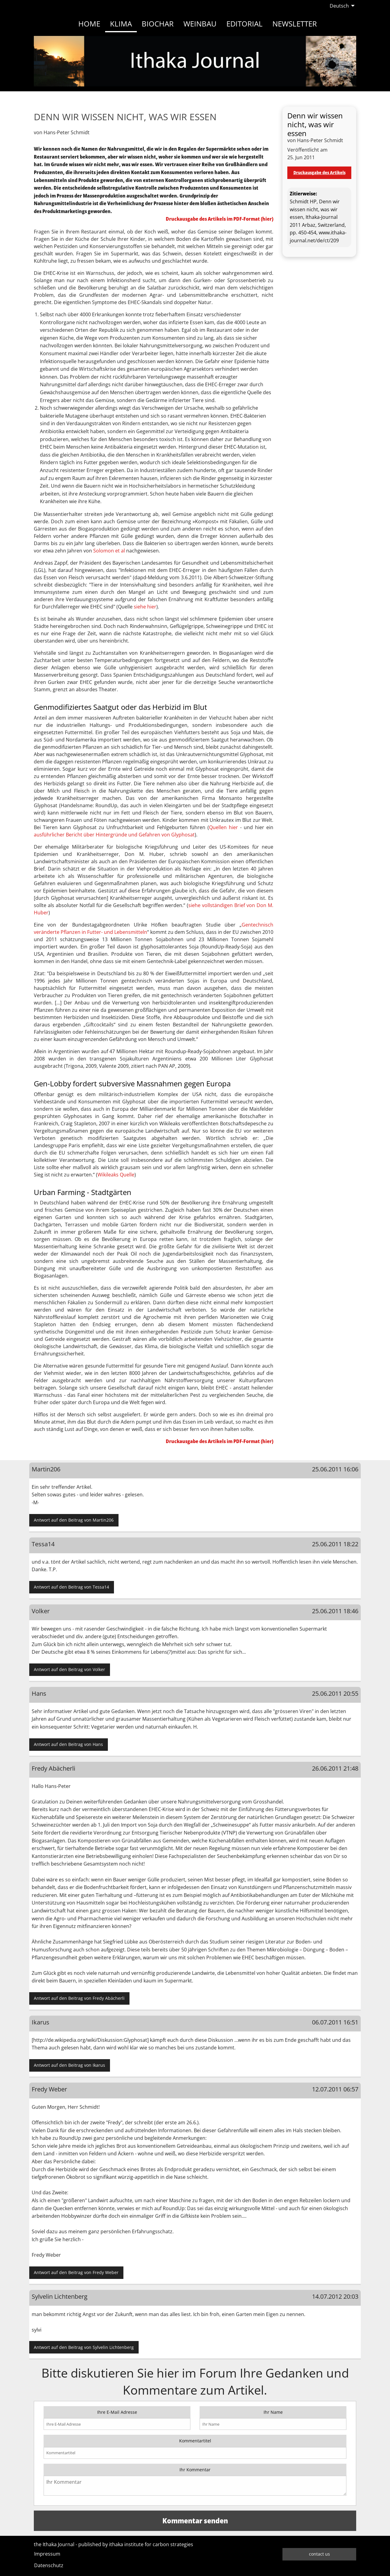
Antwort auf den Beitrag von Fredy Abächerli (79, 1998)
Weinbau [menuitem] (200, 24)
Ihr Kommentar (195, 2470)
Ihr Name (273, 2412)
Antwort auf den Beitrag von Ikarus (69, 2065)
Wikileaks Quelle (116, 1174)
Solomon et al (109, 550)
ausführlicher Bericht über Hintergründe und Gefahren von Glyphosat (114, 834)
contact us (319, 2554)
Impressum (47, 2553)
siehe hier (145, 606)
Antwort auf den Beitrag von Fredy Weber (76, 2272)
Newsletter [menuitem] (294, 24)
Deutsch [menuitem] (339, 5)
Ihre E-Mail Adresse (117, 2412)
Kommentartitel (195, 2441)
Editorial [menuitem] (244, 24)
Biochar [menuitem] (158, 24)
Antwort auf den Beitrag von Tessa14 (71, 1587)
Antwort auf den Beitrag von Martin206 (74, 1520)
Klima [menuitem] (121, 24)
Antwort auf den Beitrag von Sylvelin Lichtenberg (84, 2347)
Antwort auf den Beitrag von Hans (68, 1744)
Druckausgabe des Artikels (319, 172)
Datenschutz (48, 2565)
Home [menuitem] (89, 24)
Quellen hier (223, 827)
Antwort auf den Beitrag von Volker (69, 1669)
